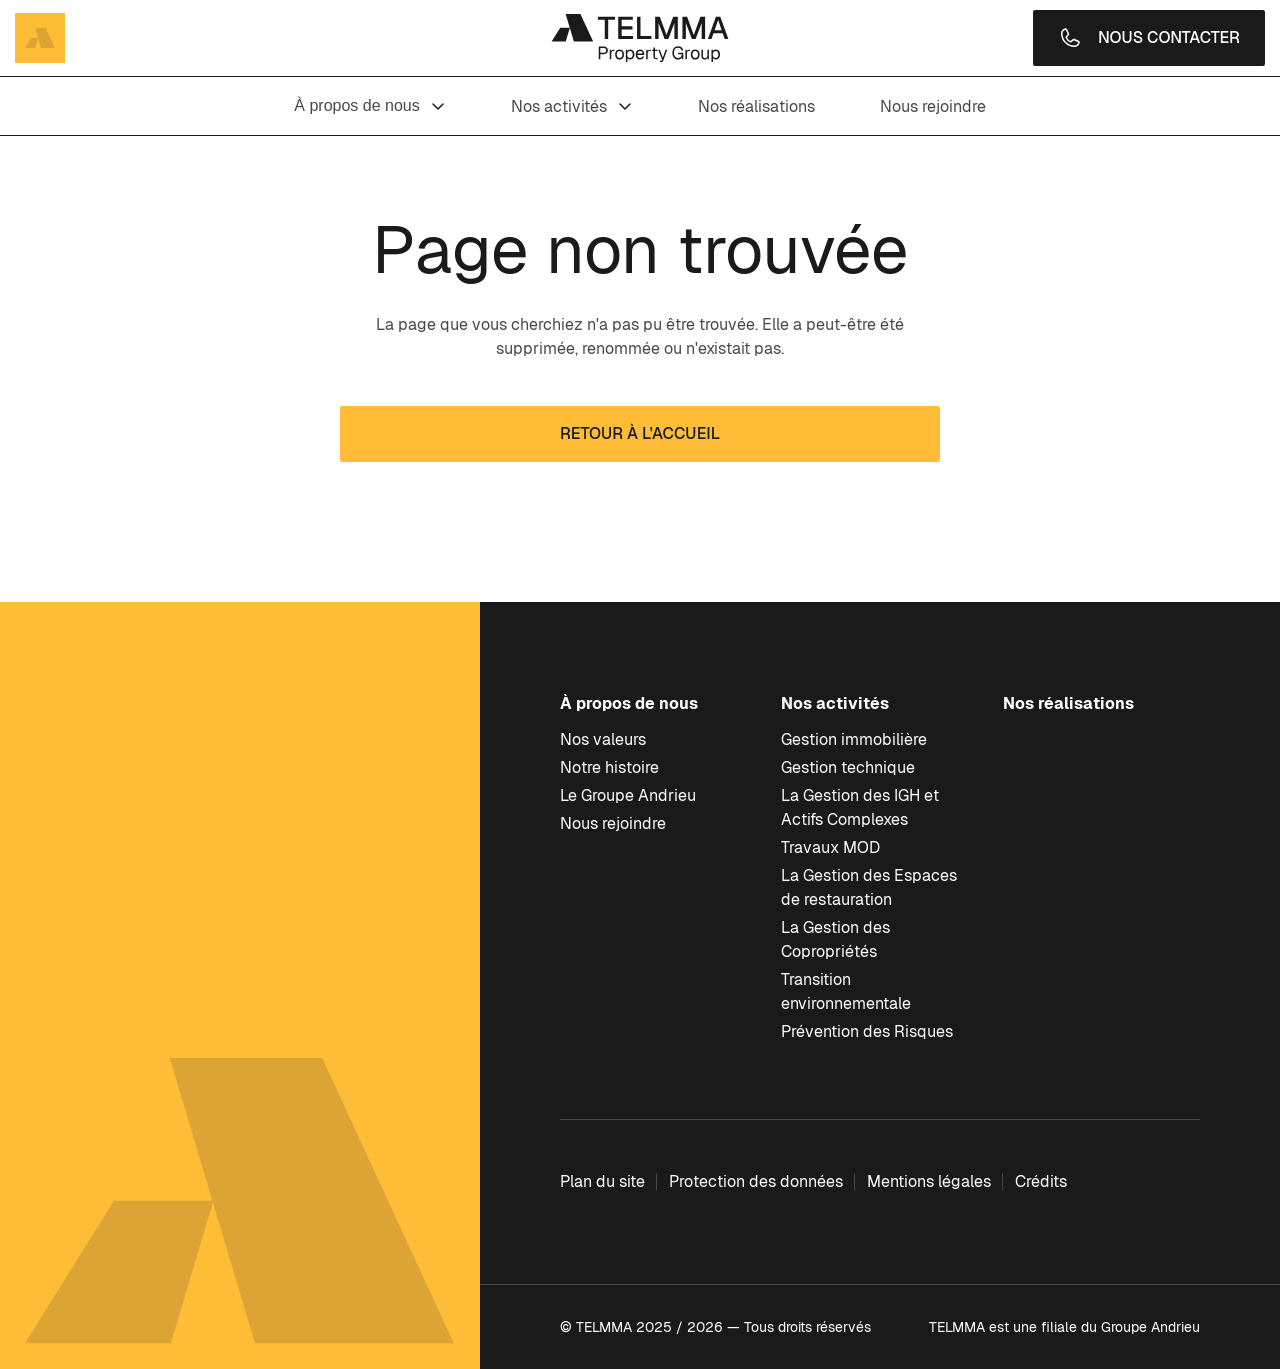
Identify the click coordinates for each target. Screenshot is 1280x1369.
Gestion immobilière (854, 739)
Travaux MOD (830, 847)
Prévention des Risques (867, 1031)
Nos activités (572, 106)
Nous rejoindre (933, 106)
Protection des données (756, 1181)
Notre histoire (609, 767)
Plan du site (602, 1181)
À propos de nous (369, 105)
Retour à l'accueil (640, 433)
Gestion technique (848, 767)
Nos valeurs (603, 739)
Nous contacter (1149, 38)
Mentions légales (929, 1181)
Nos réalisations (756, 106)
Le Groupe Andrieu (628, 795)
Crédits (1041, 1181)
